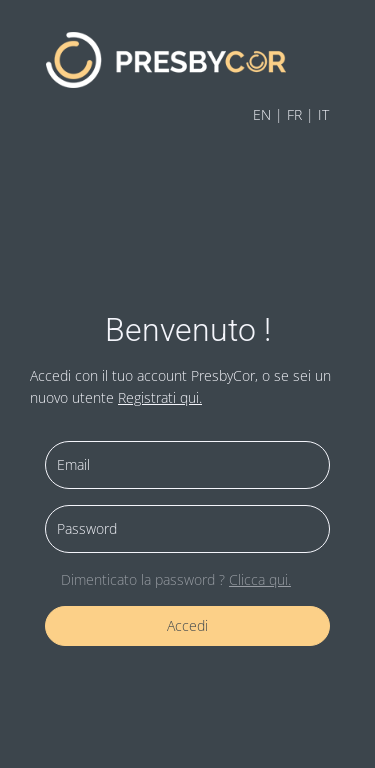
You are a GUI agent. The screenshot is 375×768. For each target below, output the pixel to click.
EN (262, 114)
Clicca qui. (260, 579)
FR (294, 114)
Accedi (187, 625)
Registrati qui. (160, 397)
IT (323, 114)
